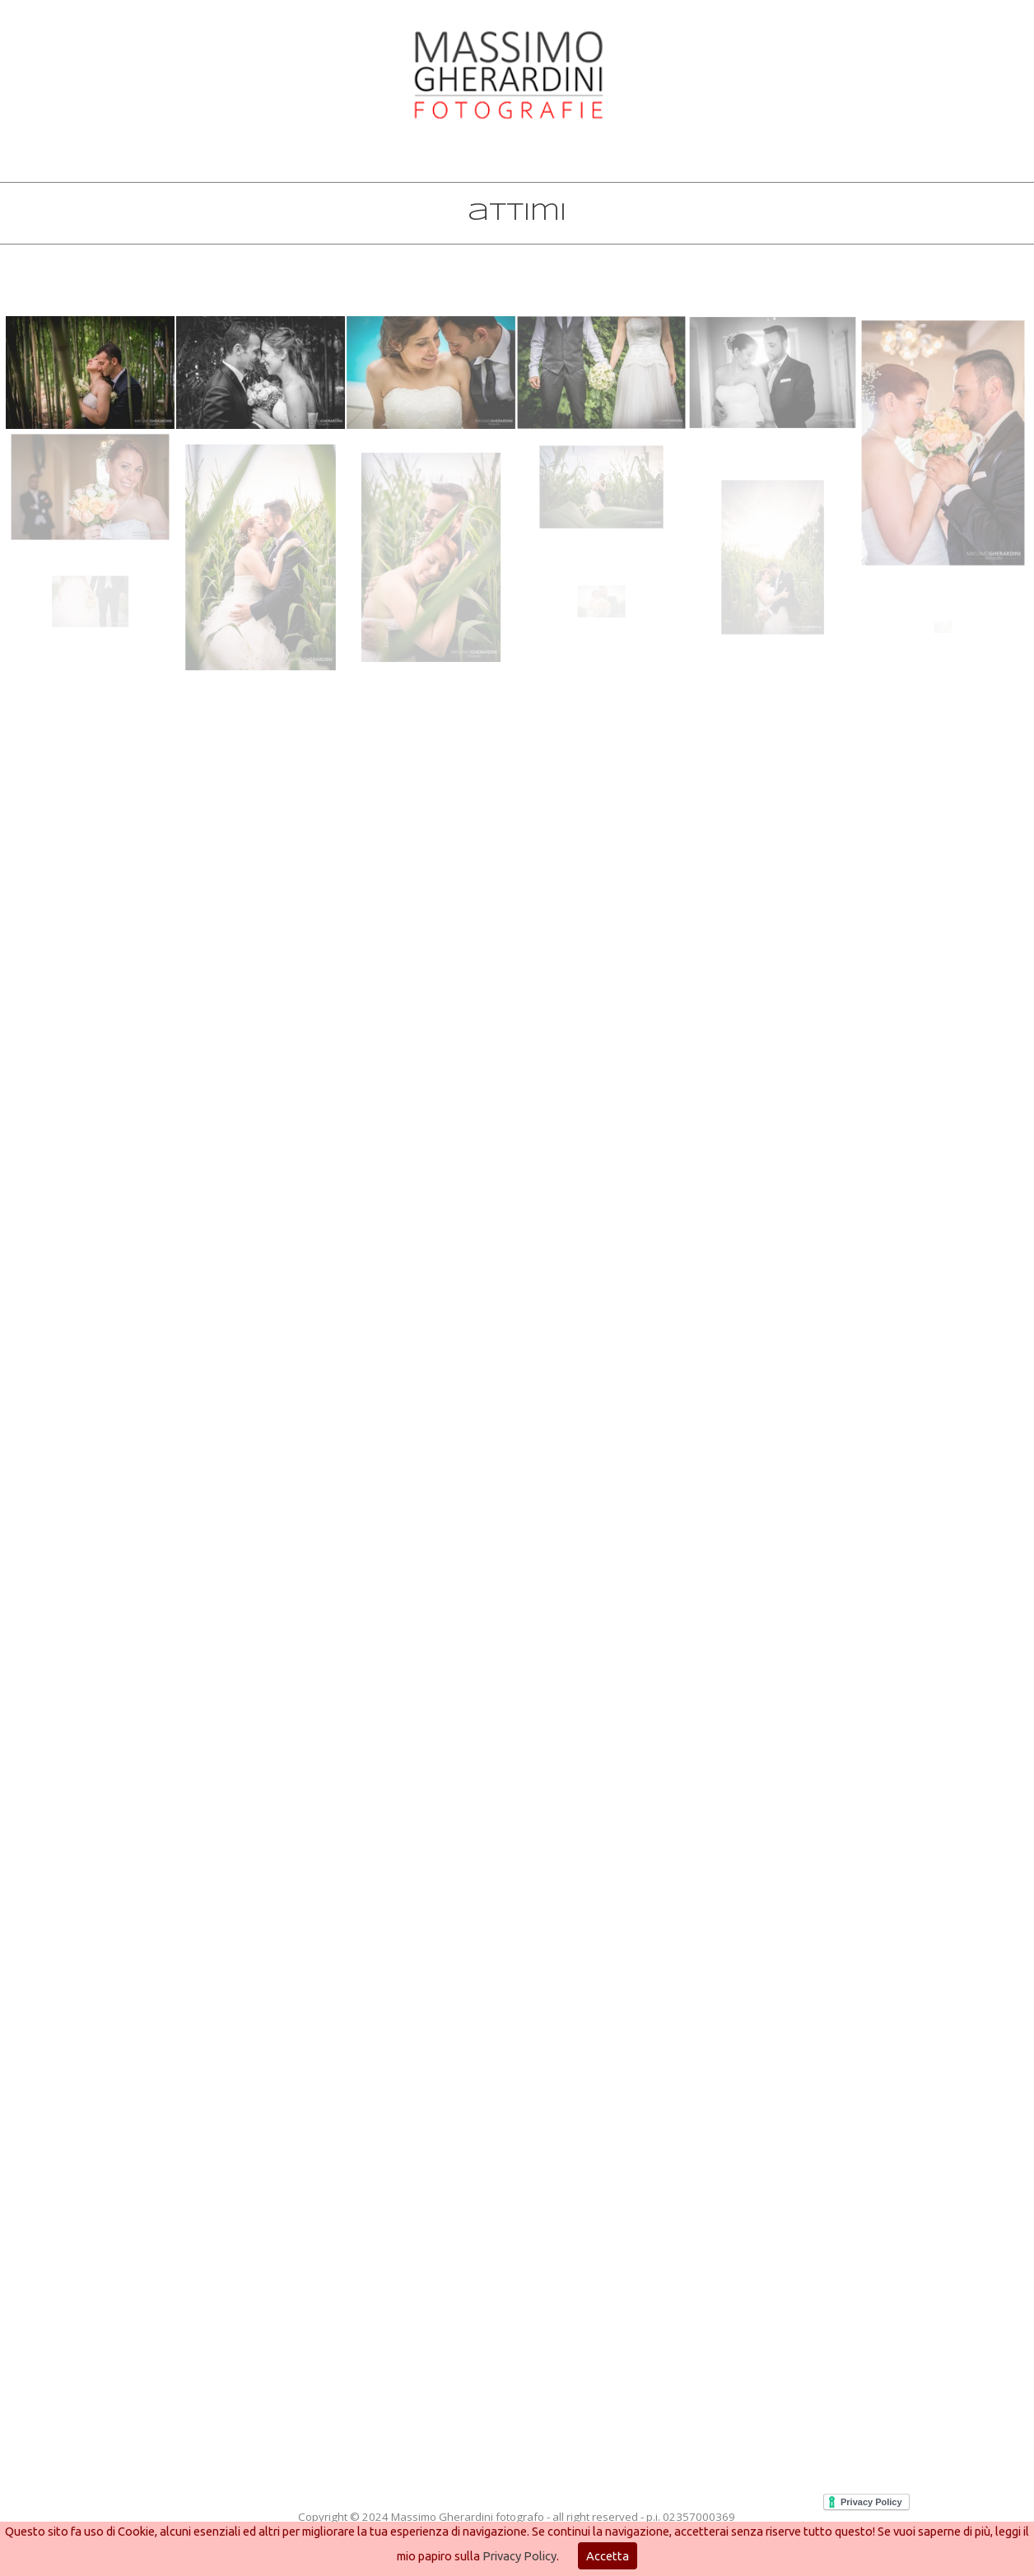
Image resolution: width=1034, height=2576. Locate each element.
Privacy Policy (519, 2556)
